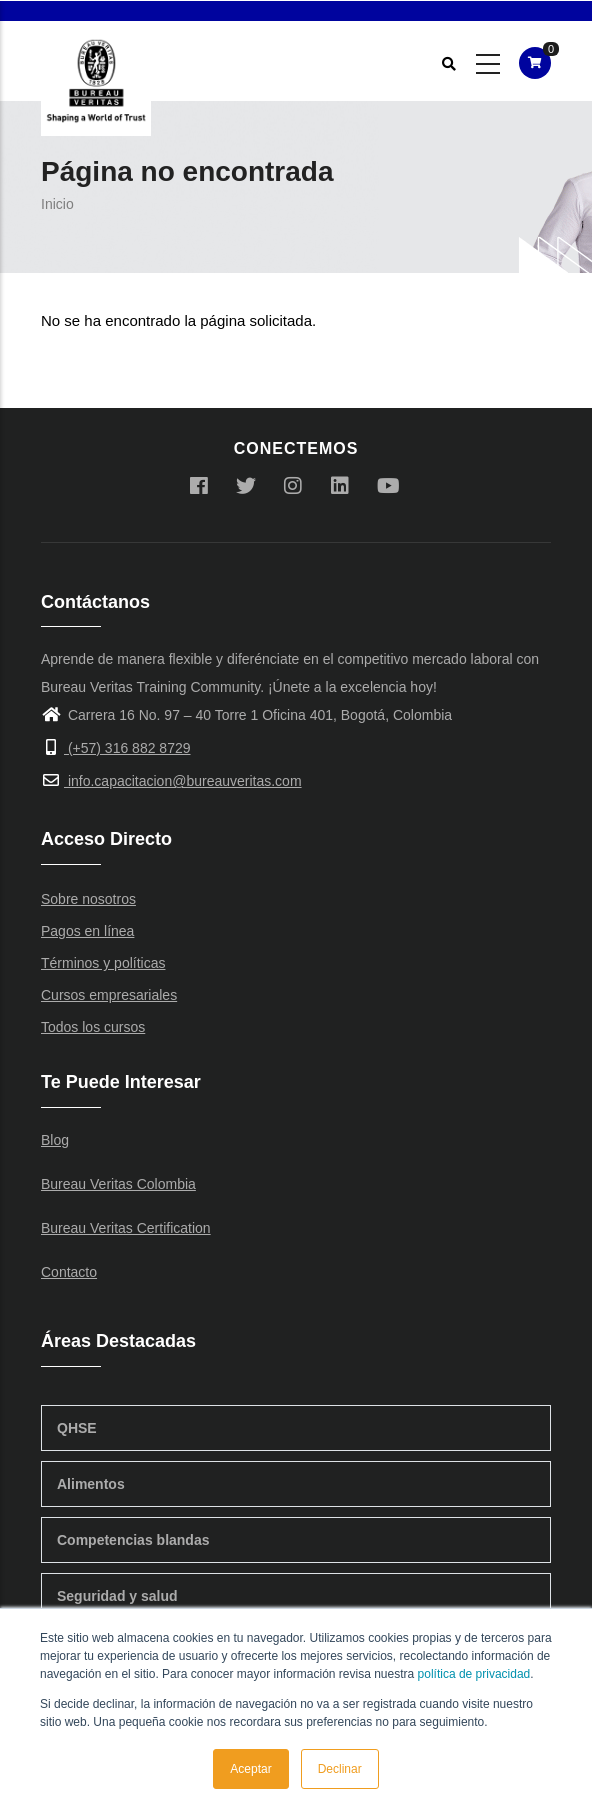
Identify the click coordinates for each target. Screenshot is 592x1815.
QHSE (77, 1428)
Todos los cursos (93, 1027)
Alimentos (91, 1484)
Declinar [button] (340, 1769)
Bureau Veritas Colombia (118, 1184)
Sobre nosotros (88, 899)
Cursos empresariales (109, 995)
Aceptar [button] (250, 1769)
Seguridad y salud (117, 1596)
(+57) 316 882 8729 (116, 748)
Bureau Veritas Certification (126, 1228)
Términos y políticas (103, 963)
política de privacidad (474, 1674)
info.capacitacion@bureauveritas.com (171, 781)
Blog (55, 1140)
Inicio (57, 204)
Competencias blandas (133, 1540)
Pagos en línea (87, 931)
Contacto (69, 1272)
